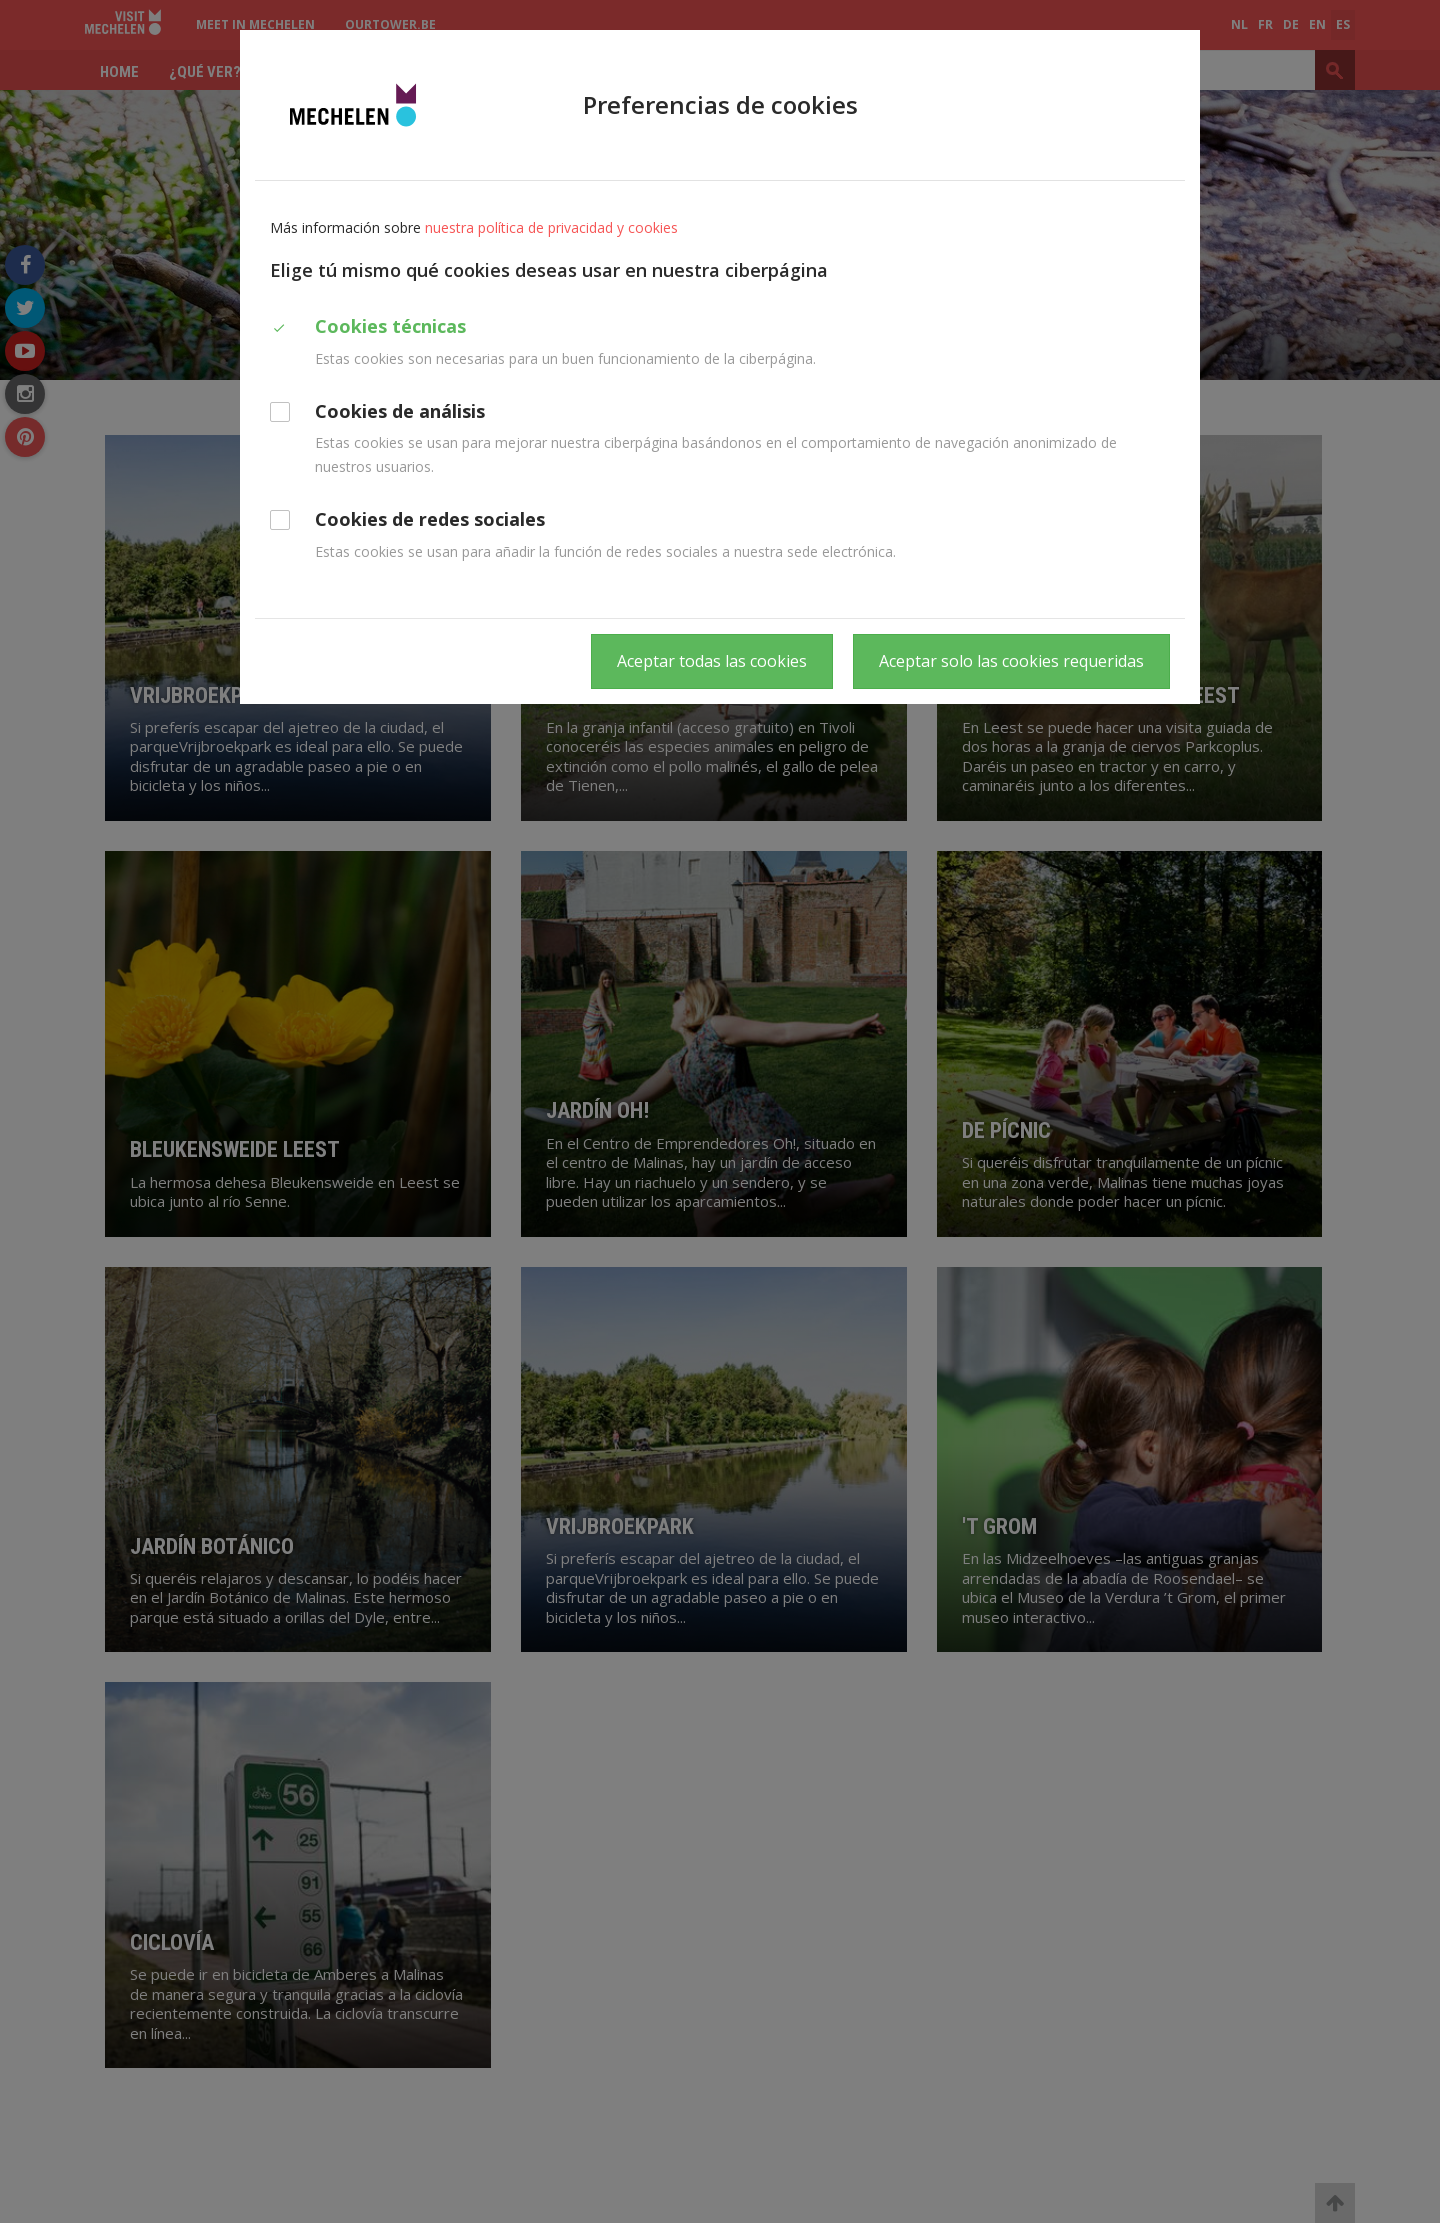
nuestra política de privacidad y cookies (551, 227)
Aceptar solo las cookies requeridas (1011, 661)
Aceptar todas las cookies (712, 661)
